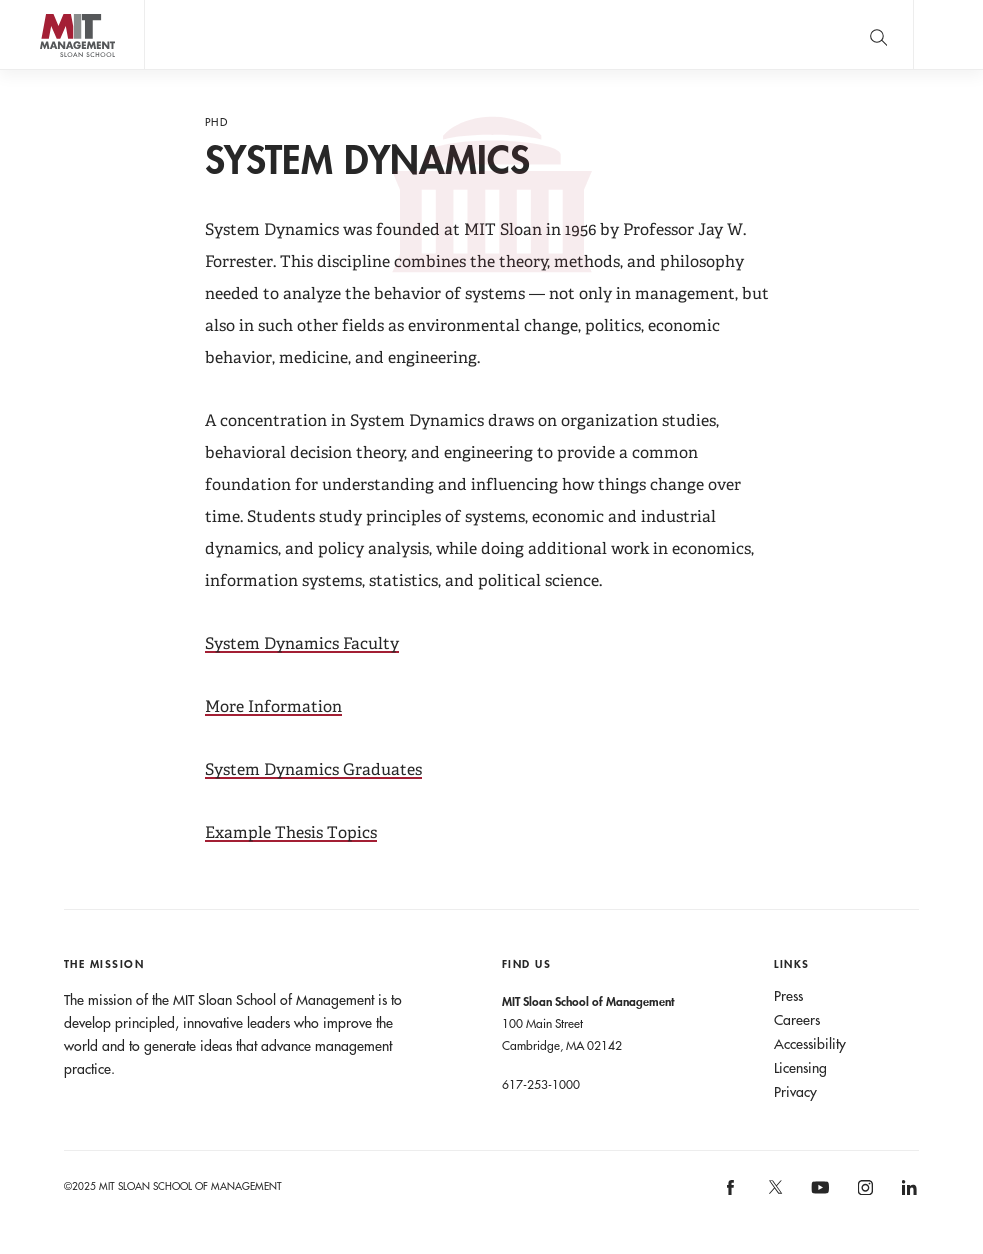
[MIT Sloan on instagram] (863, 1194)
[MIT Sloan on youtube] (817, 1198)
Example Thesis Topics (291, 832)
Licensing (800, 1068)
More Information (273, 706)
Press (788, 996)
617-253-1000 (541, 1084)
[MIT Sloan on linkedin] (907, 1194)
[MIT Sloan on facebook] (732, 1194)
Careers (797, 1020)
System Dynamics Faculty (302, 643)
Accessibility (810, 1044)
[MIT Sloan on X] (774, 1194)
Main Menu (948, 34)
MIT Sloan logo (51, 69)
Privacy (795, 1092)
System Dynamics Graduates (313, 769)
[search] (878, 34)
